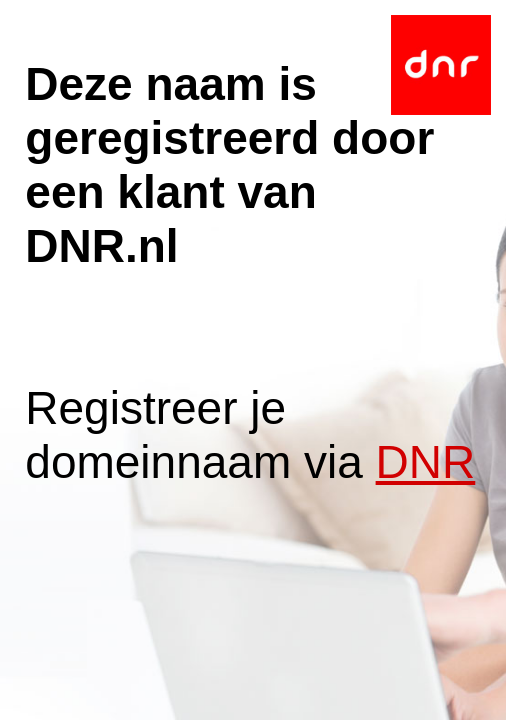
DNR (426, 462)
